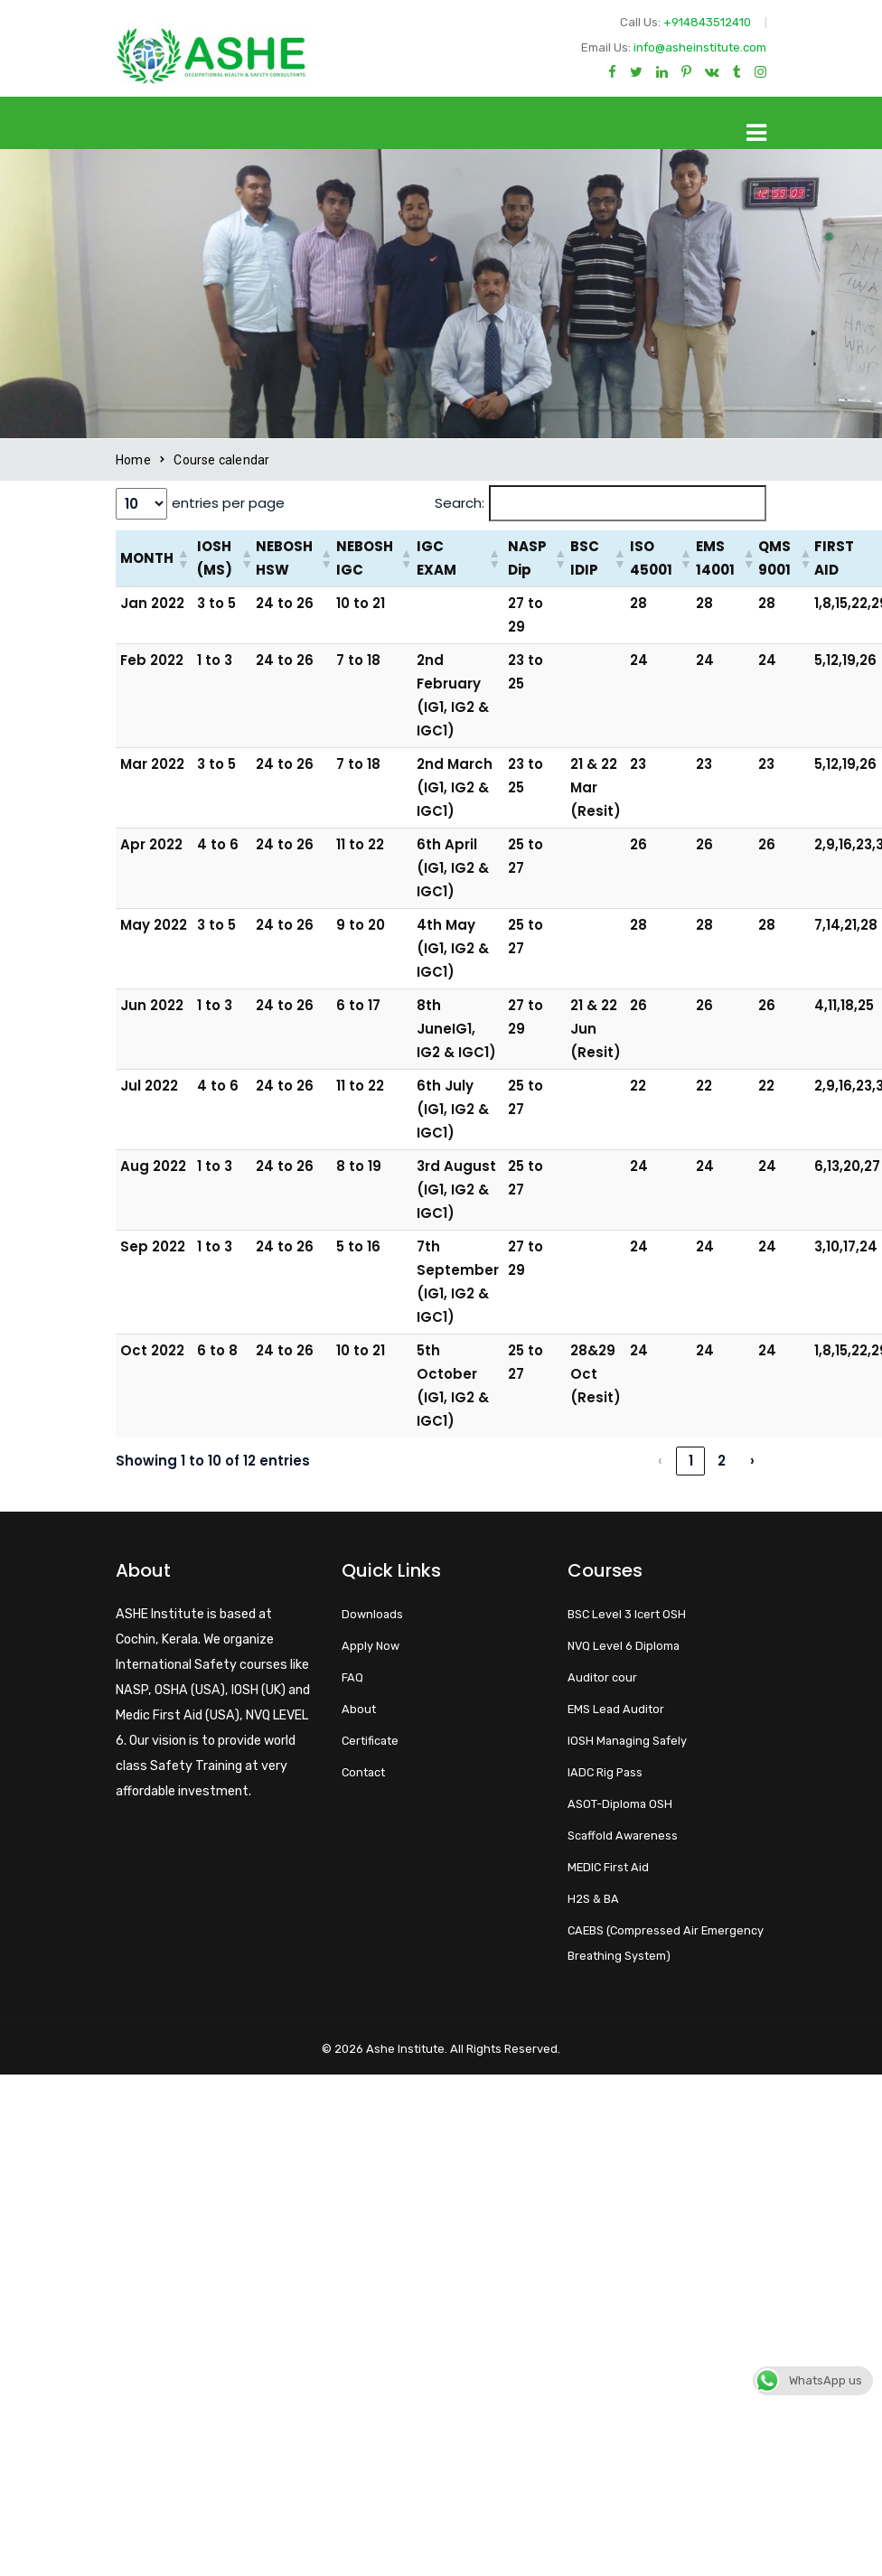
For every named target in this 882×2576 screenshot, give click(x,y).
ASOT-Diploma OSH (620, 1804)
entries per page (228, 502)
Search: (459, 502)
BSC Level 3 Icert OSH (627, 1614)
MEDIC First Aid (608, 1867)
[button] (182, 558)
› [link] (752, 1460)
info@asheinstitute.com (699, 47)
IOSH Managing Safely (627, 1740)
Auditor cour (602, 1677)
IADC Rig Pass (605, 1772)
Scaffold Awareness (623, 1835)
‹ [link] (660, 1460)
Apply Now (370, 1646)
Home (133, 460)
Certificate (370, 1740)
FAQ (352, 1677)
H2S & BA (593, 1899)
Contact (363, 1772)
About (359, 1709)
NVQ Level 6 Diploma (624, 1646)
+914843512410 (707, 22)
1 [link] (691, 1460)
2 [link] (722, 1460)
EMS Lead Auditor (616, 1709)
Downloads (372, 1614)
